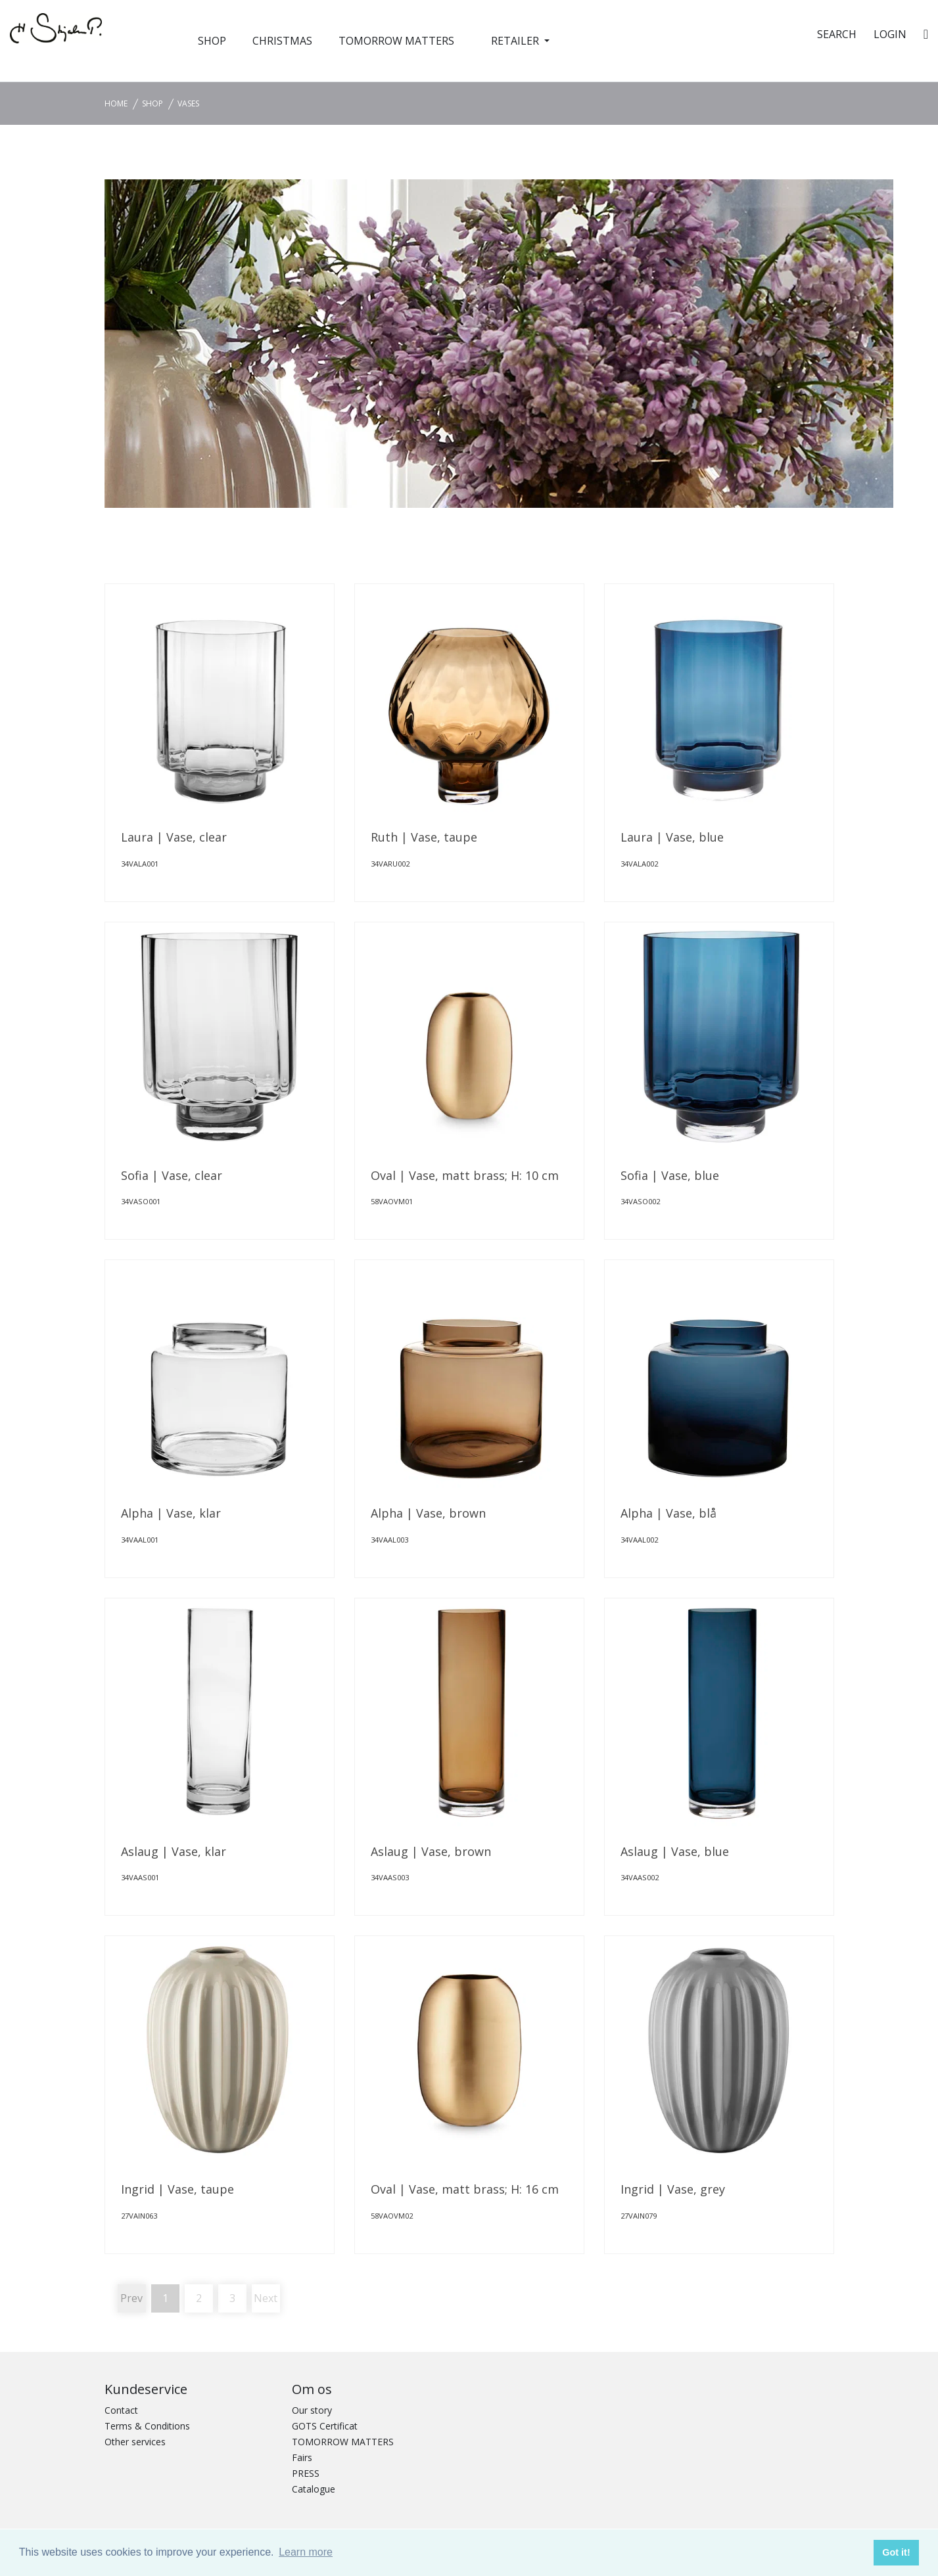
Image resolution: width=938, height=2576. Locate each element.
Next (265, 2298)
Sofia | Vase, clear (171, 1175)
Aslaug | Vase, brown (431, 1851)
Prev (131, 2298)
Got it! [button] (896, 2552)
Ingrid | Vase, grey (673, 2189)
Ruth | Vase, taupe (424, 837)
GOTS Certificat (325, 2426)
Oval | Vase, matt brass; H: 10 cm (465, 1175)
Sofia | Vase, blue (670, 1175)
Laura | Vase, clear (174, 837)
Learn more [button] (306, 2552)
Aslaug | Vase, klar (173, 1851)
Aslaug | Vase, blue (675, 1851)
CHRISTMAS (282, 41)
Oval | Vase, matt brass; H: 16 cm (465, 2189)
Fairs (302, 2457)
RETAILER (516, 41)
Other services (135, 2441)
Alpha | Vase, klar (171, 1513)
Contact (121, 2410)
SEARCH (836, 34)
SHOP (212, 41)
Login (890, 34)
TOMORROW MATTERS (396, 41)
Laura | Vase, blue (672, 837)
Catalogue (313, 2489)
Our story (312, 2410)
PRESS (305, 2473)
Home (116, 103)
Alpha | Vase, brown (428, 1513)
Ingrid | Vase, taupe (177, 2189)
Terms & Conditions (147, 2426)
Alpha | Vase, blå (668, 1513)
